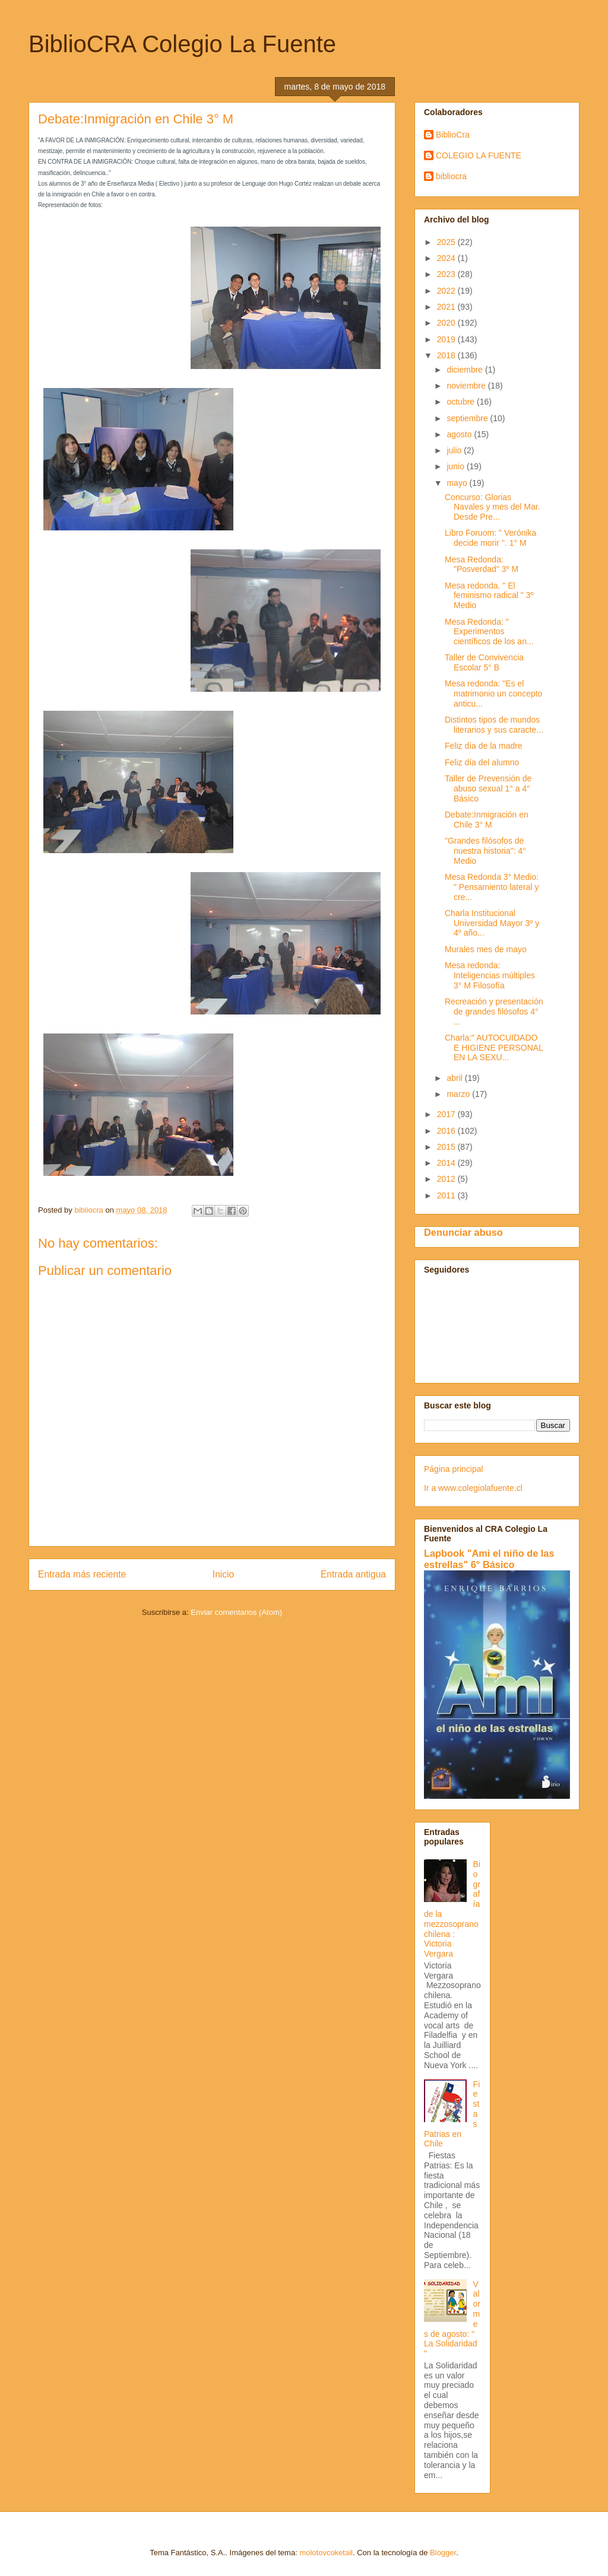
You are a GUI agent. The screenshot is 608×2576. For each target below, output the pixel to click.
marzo (459, 1094)
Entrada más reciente (82, 1574)
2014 (447, 1163)
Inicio (223, 1574)
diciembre (465, 369)
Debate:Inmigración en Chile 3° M (486, 819)
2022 (447, 290)
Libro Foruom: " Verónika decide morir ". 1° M (490, 538)
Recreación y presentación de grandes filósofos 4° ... (494, 1011)
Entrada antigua (353, 1574)
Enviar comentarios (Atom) (236, 1612)
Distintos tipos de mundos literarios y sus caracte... (494, 724)
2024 (447, 258)
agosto (460, 434)
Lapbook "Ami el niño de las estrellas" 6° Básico (489, 1559)
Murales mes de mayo (486, 949)
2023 (447, 274)
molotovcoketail (326, 2552)
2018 (447, 355)
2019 (447, 339)
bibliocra (451, 176)
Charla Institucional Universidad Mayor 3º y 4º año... (492, 923)
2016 (447, 1131)
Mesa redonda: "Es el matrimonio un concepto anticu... (493, 693)
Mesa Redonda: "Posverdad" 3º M (481, 564)
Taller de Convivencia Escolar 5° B (484, 662)
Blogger (443, 2552)
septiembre (468, 418)
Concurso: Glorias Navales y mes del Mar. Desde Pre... (492, 507)
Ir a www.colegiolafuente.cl (473, 1488)
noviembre (466, 385)
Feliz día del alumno (482, 762)
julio (455, 450)
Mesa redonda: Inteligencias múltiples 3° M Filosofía (490, 975)
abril (455, 1078)
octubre (461, 401)
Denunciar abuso (463, 1232)
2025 (447, 242)
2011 (447, 1195)
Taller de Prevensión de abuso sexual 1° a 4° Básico (488, 788)
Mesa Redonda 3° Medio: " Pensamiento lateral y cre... (492, 887)
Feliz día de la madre (483, 745)
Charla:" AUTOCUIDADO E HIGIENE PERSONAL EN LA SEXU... (494, 1048)
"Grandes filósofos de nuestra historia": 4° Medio (485, 851)
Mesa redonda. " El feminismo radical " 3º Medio (489, 595)
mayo (457, 483)
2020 (447, 322)
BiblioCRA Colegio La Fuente (182, 44)
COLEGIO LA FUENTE (478, 155)
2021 (447, 306)
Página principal (453, 1469)
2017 (447, 1114)
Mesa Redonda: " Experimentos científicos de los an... (489, 632)
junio (456, 466)
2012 (447, 1179)
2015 (447, 1147)
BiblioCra (453, 134)
